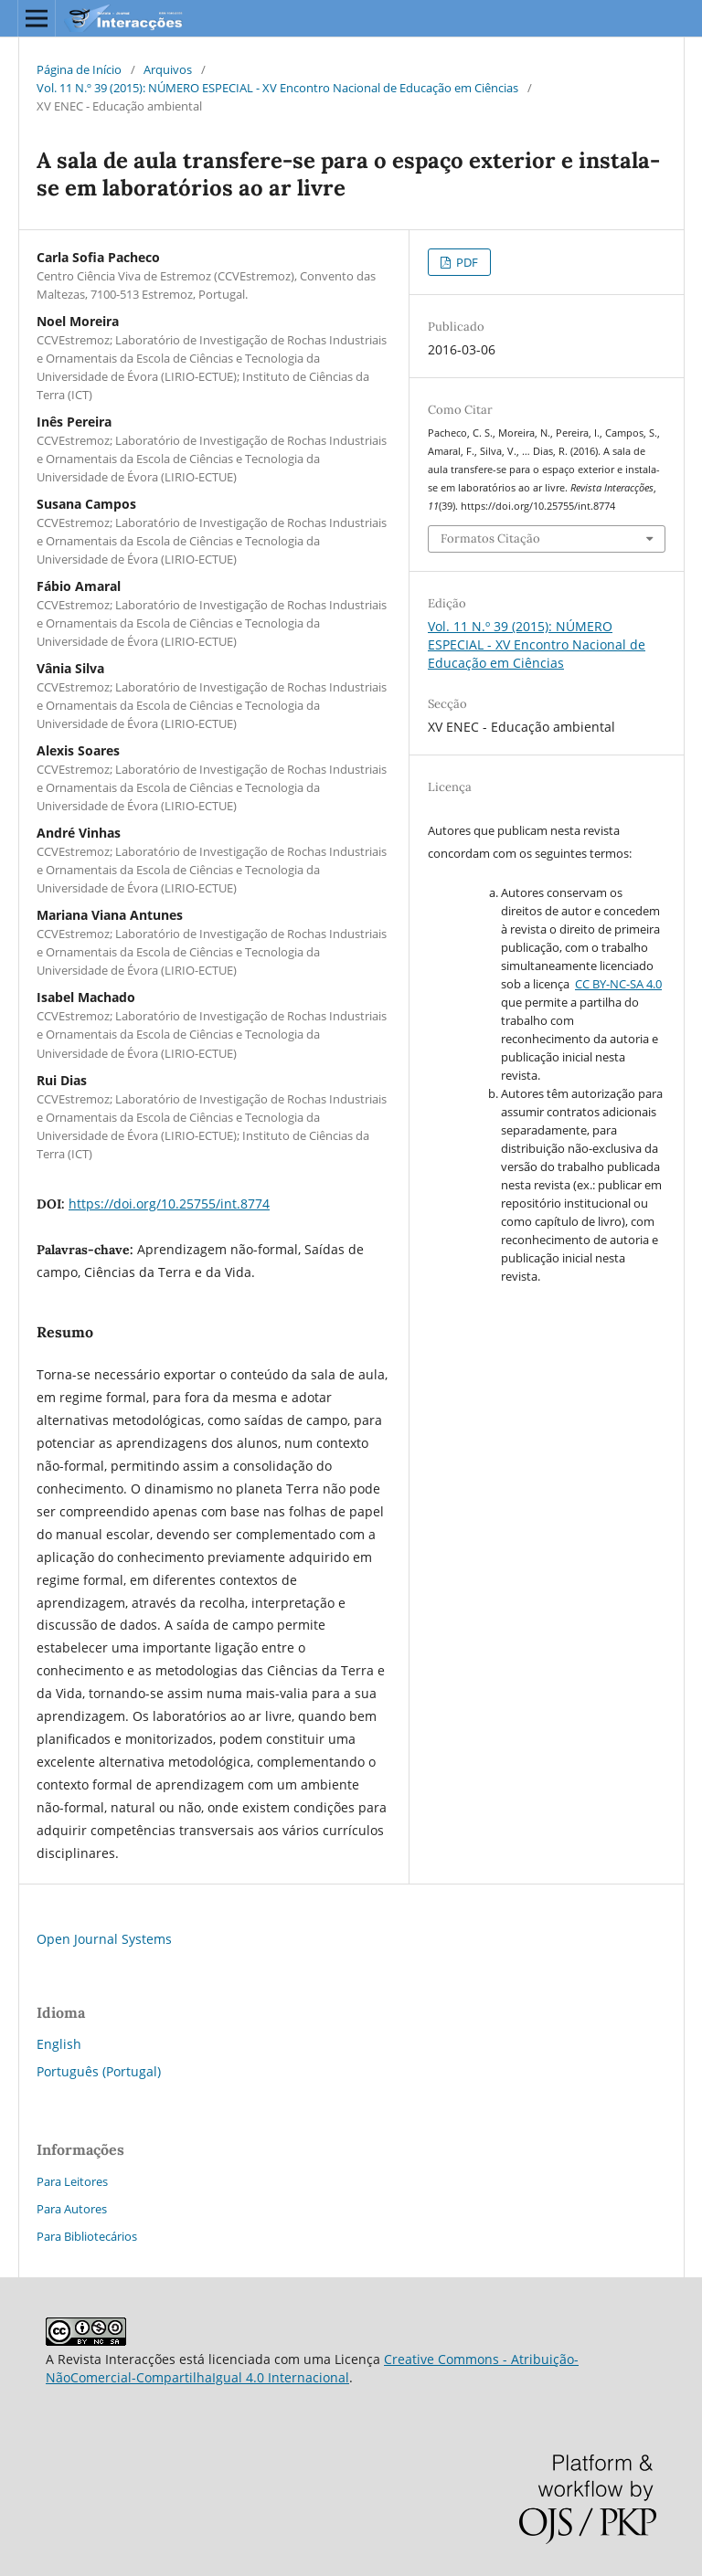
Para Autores (72, 2209)
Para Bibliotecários (87, 2236)
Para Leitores (72, 2181)
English (59, 2044)
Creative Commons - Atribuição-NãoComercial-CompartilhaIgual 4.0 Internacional (312, 2368)
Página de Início (79, 69)
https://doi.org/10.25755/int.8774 (169, 1203)
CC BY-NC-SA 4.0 (618, 984)
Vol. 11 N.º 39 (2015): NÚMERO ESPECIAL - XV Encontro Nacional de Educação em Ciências (277, 87)
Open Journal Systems (104, 1939)
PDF (465, 262)
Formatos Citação (490, 538)
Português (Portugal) (99, 2071)
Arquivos (168, 69)
